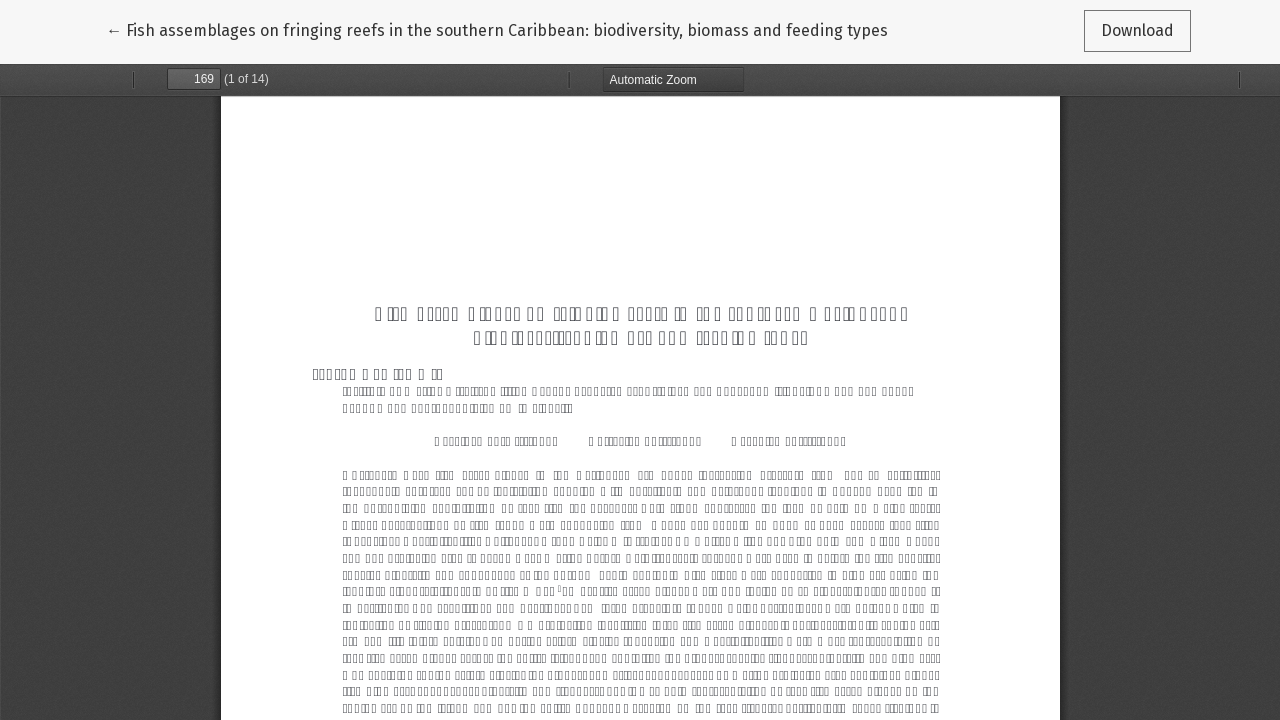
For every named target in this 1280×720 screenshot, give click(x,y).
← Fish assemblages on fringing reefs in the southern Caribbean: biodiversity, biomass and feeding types (497, 29)
